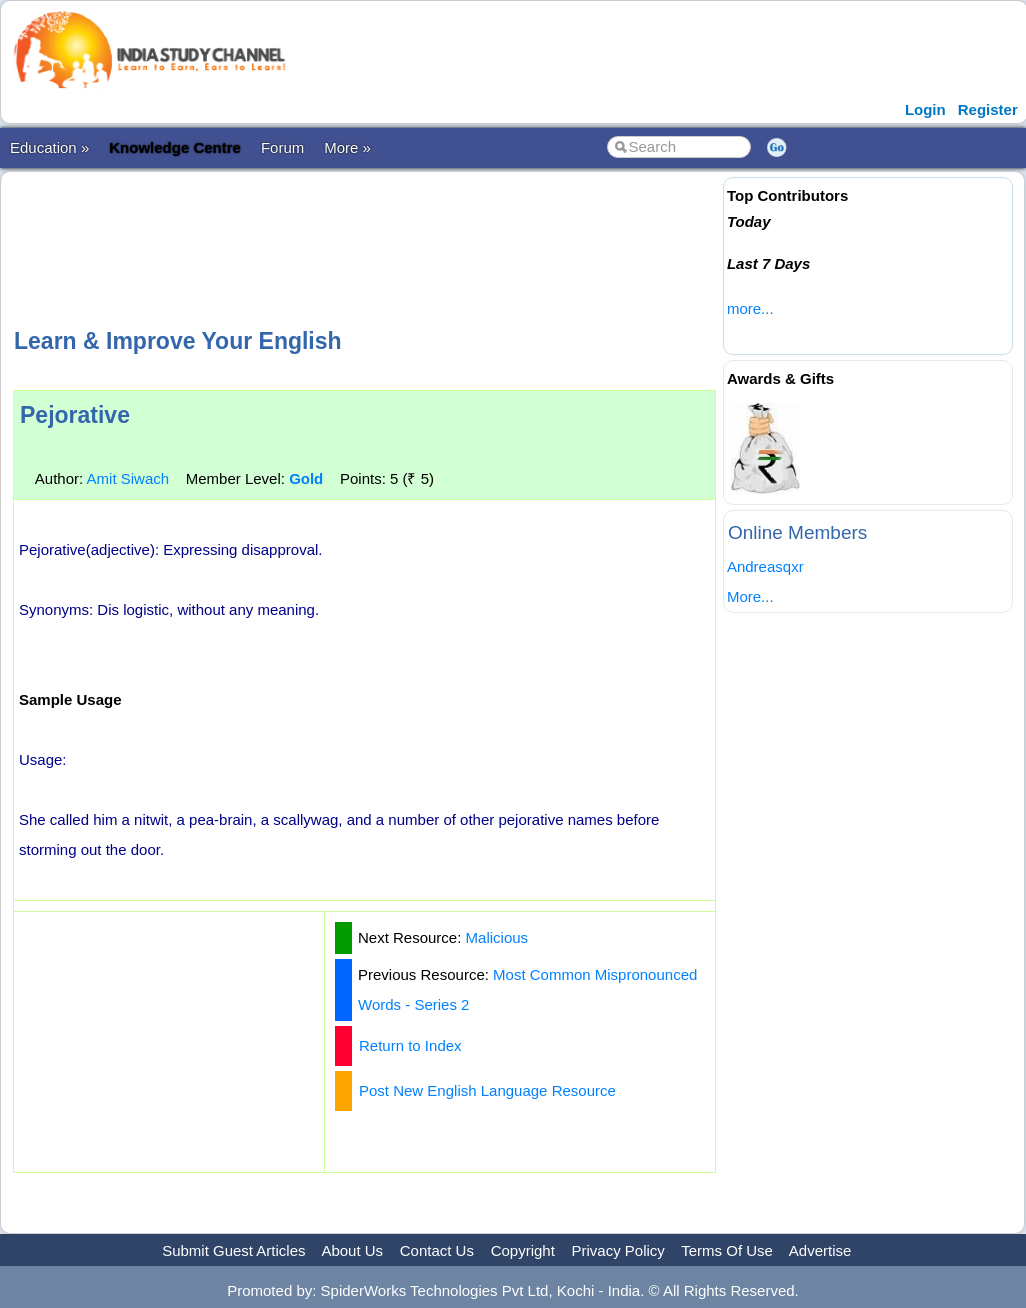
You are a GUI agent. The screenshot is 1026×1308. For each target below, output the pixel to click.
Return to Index (410, 1045)
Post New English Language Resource (487, 1090)
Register (988, 109)
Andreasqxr (765, 566)
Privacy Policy (618, 1250)
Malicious (497, 937)
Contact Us (437, 1250)
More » (347, 147)
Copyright (523, 1250)
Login (925, 109)
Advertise (820, 1250)
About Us (352, 1250)
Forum (282, 147)
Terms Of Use (727, 1250)
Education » (49, 147)
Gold (306, 478)
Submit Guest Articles (233, 1250)
